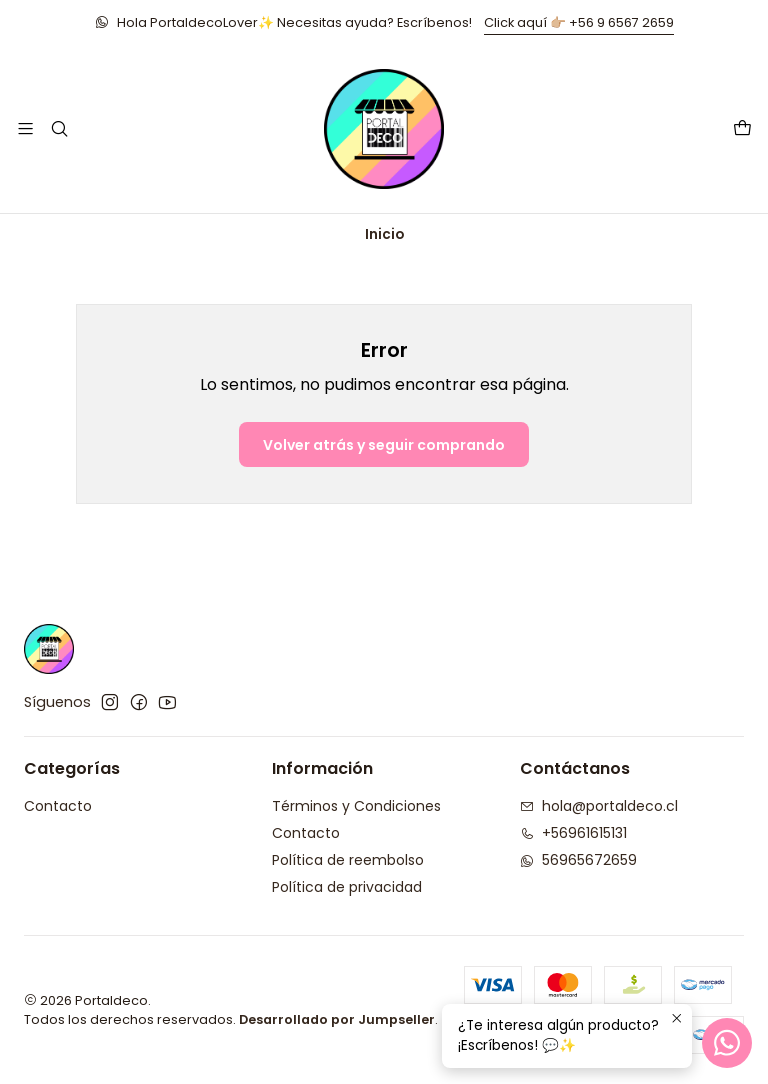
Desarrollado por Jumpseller (337, 1019)
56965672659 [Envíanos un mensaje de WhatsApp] (578, 860)
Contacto (58, 806)
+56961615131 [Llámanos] (573, 833)
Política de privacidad (347, 887)
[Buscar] (58, 128)
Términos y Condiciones (356, 806)
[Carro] (742, 129)
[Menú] (25, 128)
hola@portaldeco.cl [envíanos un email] (599, 806)
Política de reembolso (348, 860)
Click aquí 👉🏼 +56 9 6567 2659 (579, 22)
